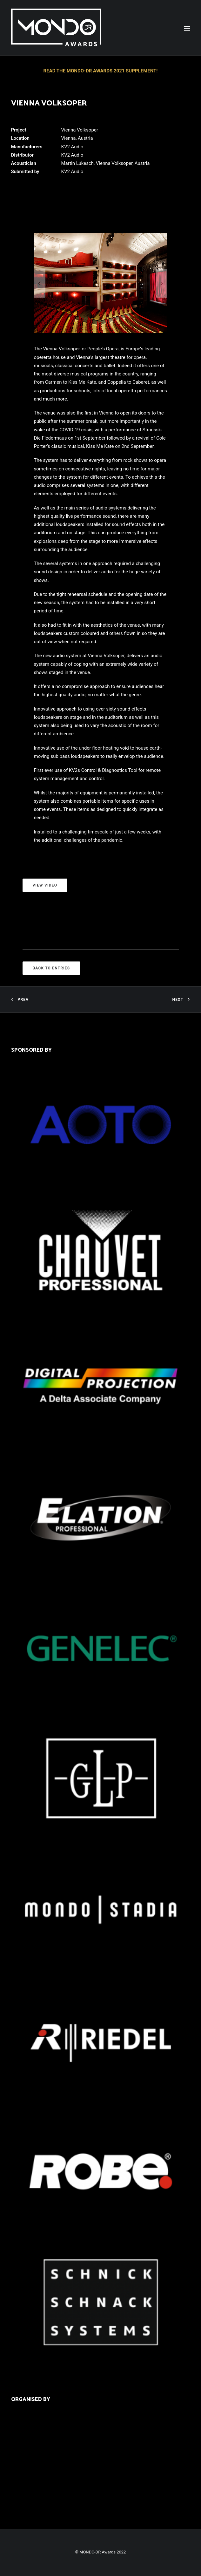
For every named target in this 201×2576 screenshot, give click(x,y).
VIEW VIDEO (45, 885)
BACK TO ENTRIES (51, 968)
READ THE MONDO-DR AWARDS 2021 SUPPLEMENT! (101, 71)
